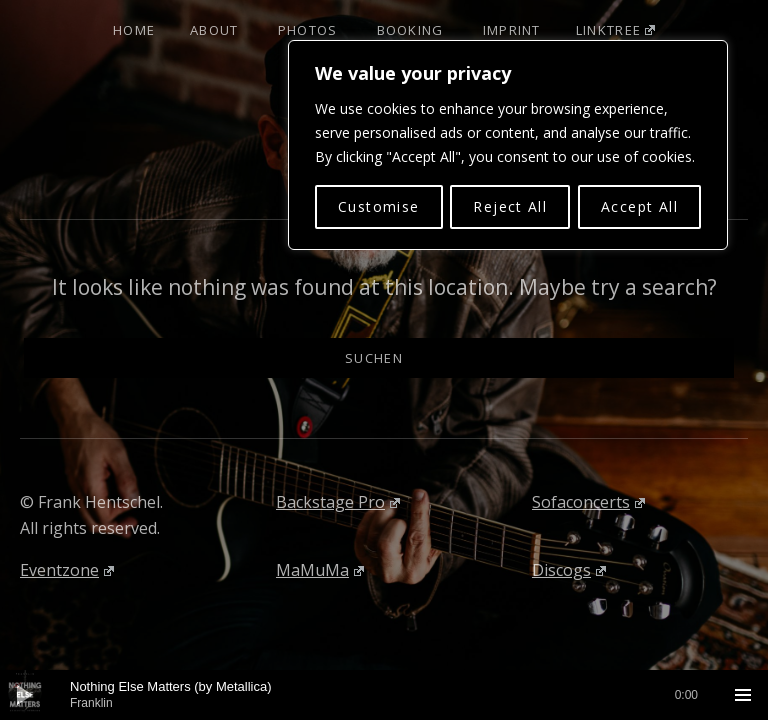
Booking (410, 30)
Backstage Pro (338, 502)
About (214, 30)
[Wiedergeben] (25, 695)
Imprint (512, 30)
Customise (379, 206)
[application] (384, 695)
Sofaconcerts (588, 502)
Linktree (615, 30)
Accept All (639, 206)
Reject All (510, 206)
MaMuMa (320, 570)
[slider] (384, 695)
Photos (308, 30)
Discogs (569, 570)
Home (134, 30)
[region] (508, 145)
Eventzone (67, 570)
